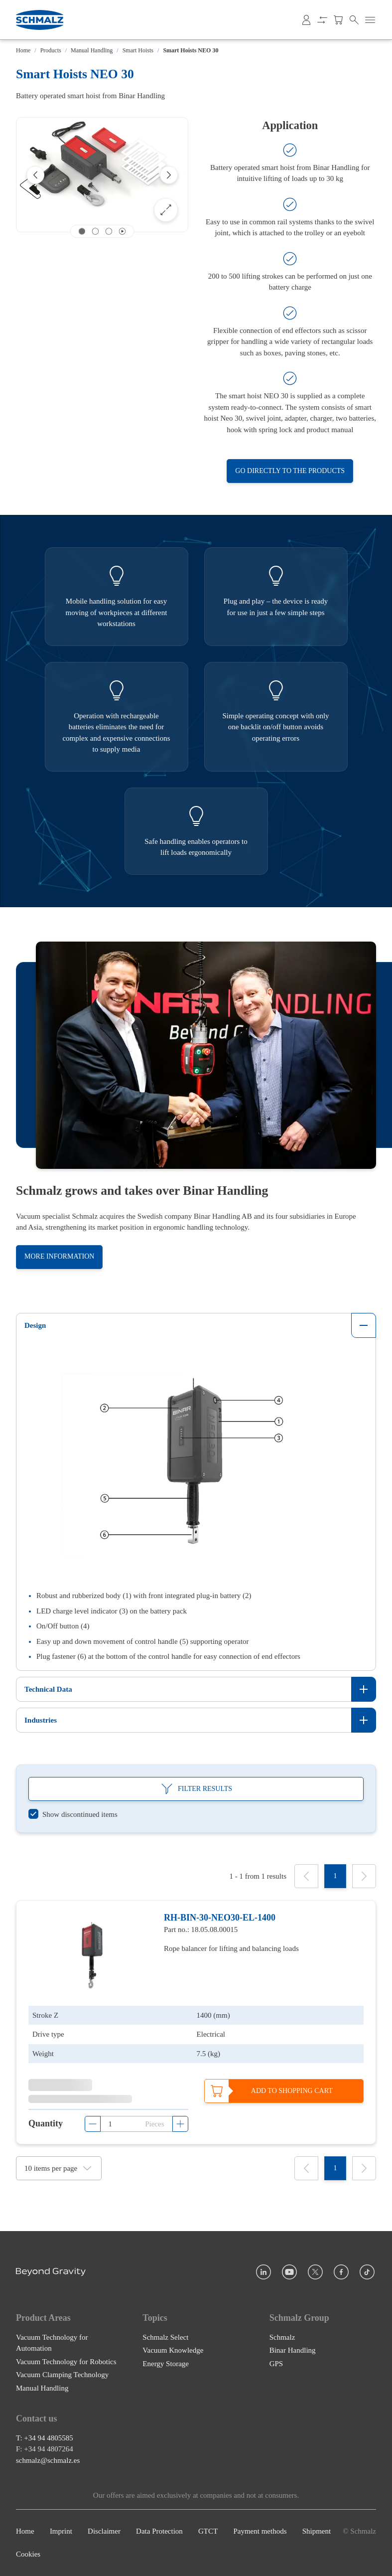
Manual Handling (92, 50)
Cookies (28, 2555)
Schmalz (282, 2337)
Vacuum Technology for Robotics (66, 2362)
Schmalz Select (165, 2337)
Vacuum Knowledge (172, 2350)
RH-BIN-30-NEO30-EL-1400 (219, 1918)
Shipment (316, 2531)
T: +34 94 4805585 (44, 2438)
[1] (335, 1876)
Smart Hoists (138, 50)
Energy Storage (165, 2364)
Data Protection (159, 2531)
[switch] (73, 1814)
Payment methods (259, 2531)
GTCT (208, 2531)
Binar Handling (292, 2350)
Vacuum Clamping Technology (62, 2375)
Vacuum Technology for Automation (52, 2343)
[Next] (169, 175)
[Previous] (35, 175)
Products (50, 50)
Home (23, 50)
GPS (276, 2364)
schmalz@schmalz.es (48, 2460)
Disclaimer (104, 2531)
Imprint (61, 2531)
